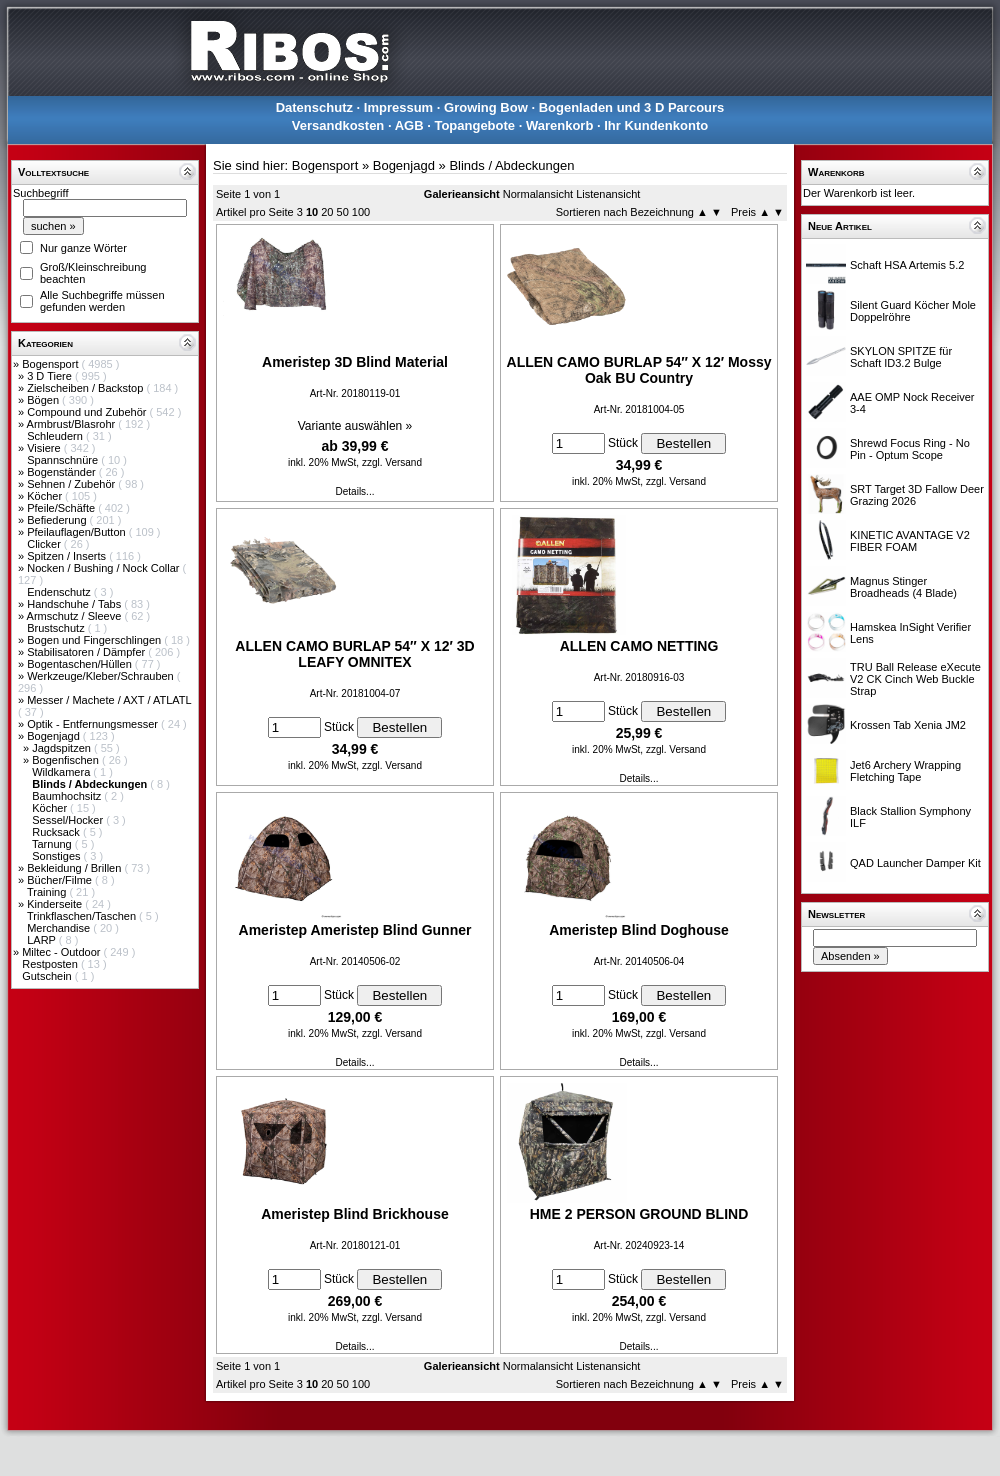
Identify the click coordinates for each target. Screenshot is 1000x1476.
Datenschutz (314, 107)
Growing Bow (486, 107)
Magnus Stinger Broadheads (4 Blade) (903, 587)
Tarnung (53, 844)
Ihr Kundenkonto (656, 125)
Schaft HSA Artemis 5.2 (907, 265)
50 (343, 212)
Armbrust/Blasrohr (73, 424)
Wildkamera (62, 772)
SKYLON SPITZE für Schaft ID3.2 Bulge (901, 357)
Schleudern (56, 436)
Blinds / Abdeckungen (511, 165)
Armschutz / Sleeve (76, 616)
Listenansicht (608, 194)
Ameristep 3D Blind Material (355, 362)
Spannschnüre (64, 460)
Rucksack (57, 832)
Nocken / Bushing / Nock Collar (104, 568)
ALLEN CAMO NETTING (639, 646)
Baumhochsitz (68, 796)
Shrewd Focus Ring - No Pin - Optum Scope (910, 449)
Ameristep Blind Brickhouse (355, 1214)
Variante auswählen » (355, 426)
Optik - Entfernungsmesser (94, 724)
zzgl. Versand (392, 462)
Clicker (45, 544)
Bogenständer (63, 472)
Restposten (51, 964)
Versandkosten (338, 125)
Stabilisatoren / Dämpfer (87, 652)
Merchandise (60, 928)
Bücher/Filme (61, 880)
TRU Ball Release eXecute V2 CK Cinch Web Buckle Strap (915, 679)
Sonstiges (57, 856)
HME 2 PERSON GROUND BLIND (639, 1214)
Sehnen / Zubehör (72, 484)
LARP (43, 940)
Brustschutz (57, 628)
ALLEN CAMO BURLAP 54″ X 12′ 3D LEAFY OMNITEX (354, 654)
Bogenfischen (67, 760)
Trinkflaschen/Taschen (83, 916)
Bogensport (51, 364)
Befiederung (58, 520)
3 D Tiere (51, 376)
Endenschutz (60, 592)
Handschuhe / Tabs (75, 604)
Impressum (398, 107)
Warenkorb (559, 125)
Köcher (46, 496)
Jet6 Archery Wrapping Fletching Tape (905, 771)
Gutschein (48, 976)
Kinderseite (56, 904)
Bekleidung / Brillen (75, 868)
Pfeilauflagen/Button (78, 532)
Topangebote (474, 125)
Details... (355, 491)
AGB (409, 125)
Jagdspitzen (63, 748)
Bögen (44, 400)
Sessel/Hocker (69, 820)
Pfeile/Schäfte (62, 508)
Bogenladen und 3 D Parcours (632, 107)
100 (361, 212)
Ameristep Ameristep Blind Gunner (355, 930)
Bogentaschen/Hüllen (81, 664)
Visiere (45, 448)
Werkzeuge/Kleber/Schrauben (102, 676)
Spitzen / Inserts (68, 556)
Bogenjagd (55, 736)
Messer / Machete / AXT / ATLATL (109, 700)
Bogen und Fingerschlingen (95, 640)
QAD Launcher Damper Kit (915, 863)
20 (327, 212)
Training (48, 892)
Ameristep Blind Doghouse (639, 930)
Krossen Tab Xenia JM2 (908, 725)
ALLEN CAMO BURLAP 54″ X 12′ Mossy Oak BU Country (639, 370)
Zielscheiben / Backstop (86, 388)
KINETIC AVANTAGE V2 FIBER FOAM (910, 541)
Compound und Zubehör (88, 412)
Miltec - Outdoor (62, 952)
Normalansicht (538, 194)
